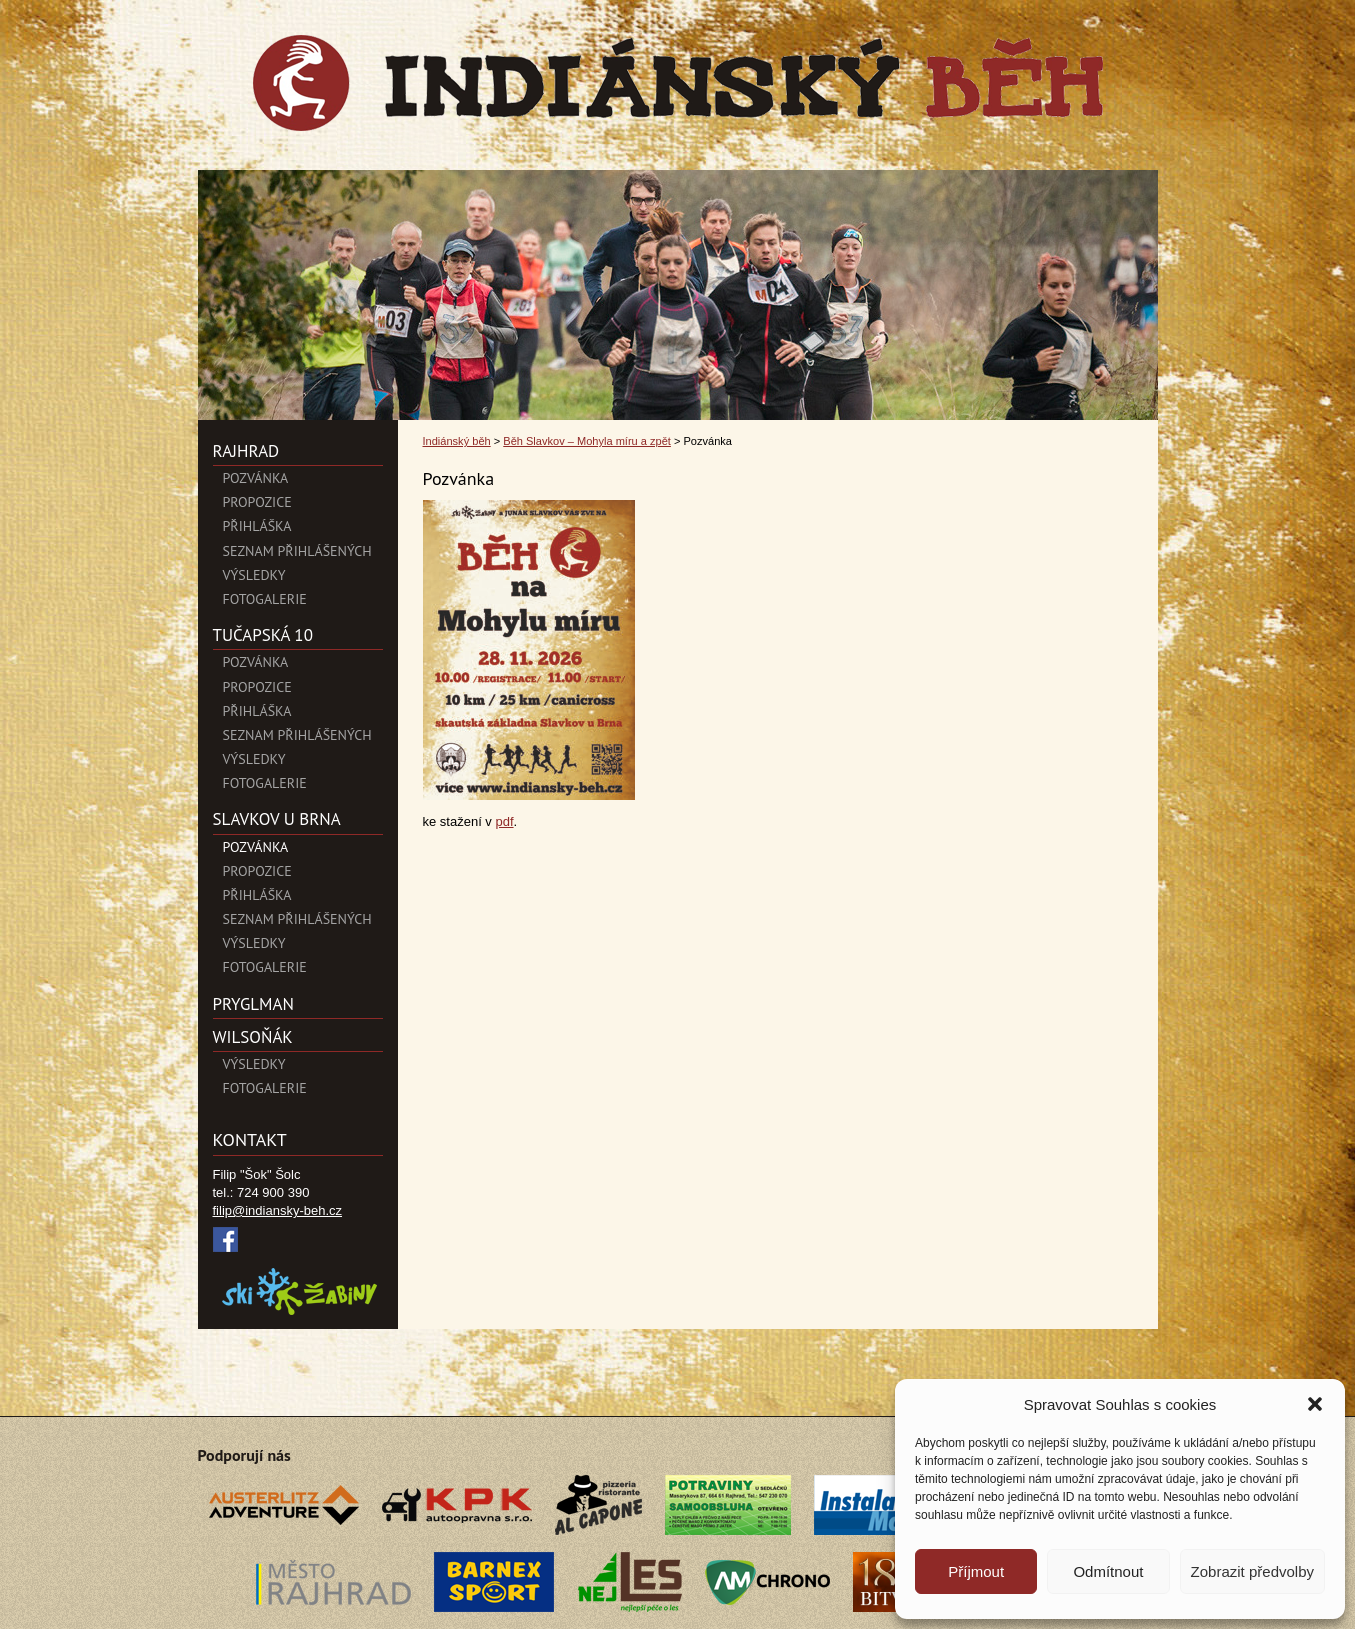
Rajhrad (246, 451)
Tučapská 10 (263, 635)
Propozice (257, 502)
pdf (504, 821)
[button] (1315, 1404)
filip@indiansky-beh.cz (278, 1210)
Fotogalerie (265, 599)
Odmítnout (1108, 1571)
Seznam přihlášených (297, 551)
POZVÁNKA (256, 478)
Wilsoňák (253, 1037)
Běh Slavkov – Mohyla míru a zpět (587, 441)
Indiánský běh (457, 441)
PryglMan (253, 1004)
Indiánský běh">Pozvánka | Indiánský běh (678, 83)
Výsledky (254, 575)
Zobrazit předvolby (1252, 1571)
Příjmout (976, 1571)
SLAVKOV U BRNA (277, 819)
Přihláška (257, 526)
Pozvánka (256, 662)
